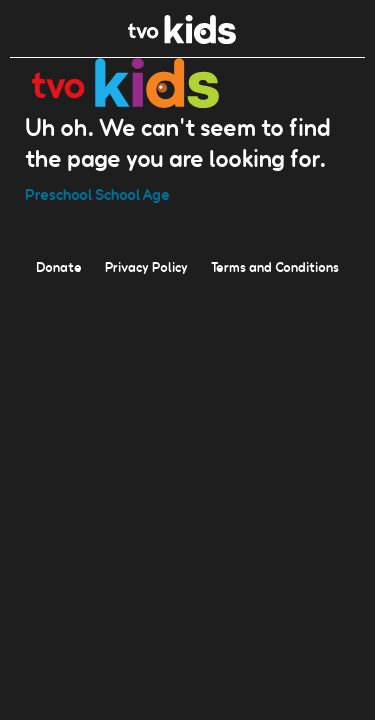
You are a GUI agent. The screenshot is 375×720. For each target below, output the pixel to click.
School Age (132, 193)
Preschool (58, 193)
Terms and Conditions (275, 266)
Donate (59, 266)
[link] (182, 38)
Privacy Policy (146, 266)
